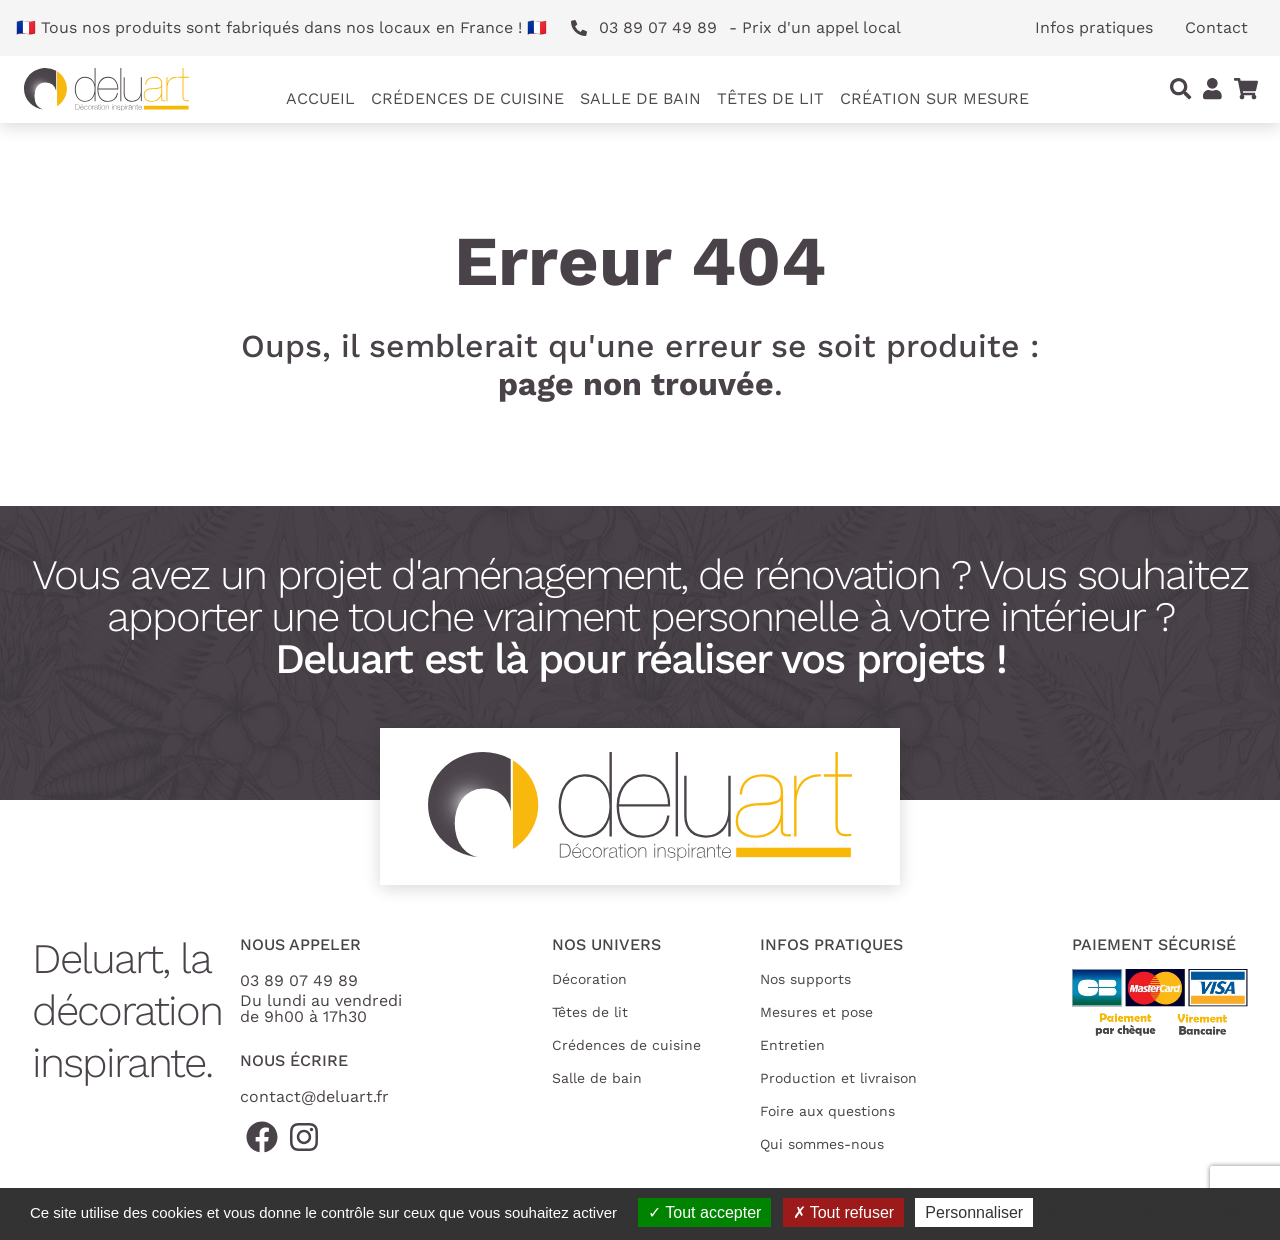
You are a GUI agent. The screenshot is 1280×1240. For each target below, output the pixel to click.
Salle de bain (597, 1078)
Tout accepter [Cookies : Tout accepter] (704, 1212)
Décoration (589, 979)
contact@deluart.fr (314, 1096)
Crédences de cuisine (626, 1045)
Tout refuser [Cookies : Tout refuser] (844, 1212)
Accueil (320, 98)
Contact (1216, 27)
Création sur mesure (934, 98)
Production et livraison (838, 1078)
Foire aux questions (827, 1111)
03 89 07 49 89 (299, 980)
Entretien (792, 1045)
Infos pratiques (1094, 27)
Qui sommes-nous (822, 1144)
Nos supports (805, 979)
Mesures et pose (816, 1012)
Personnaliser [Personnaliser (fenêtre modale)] (974, 1212)
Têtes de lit (590, 1012)
